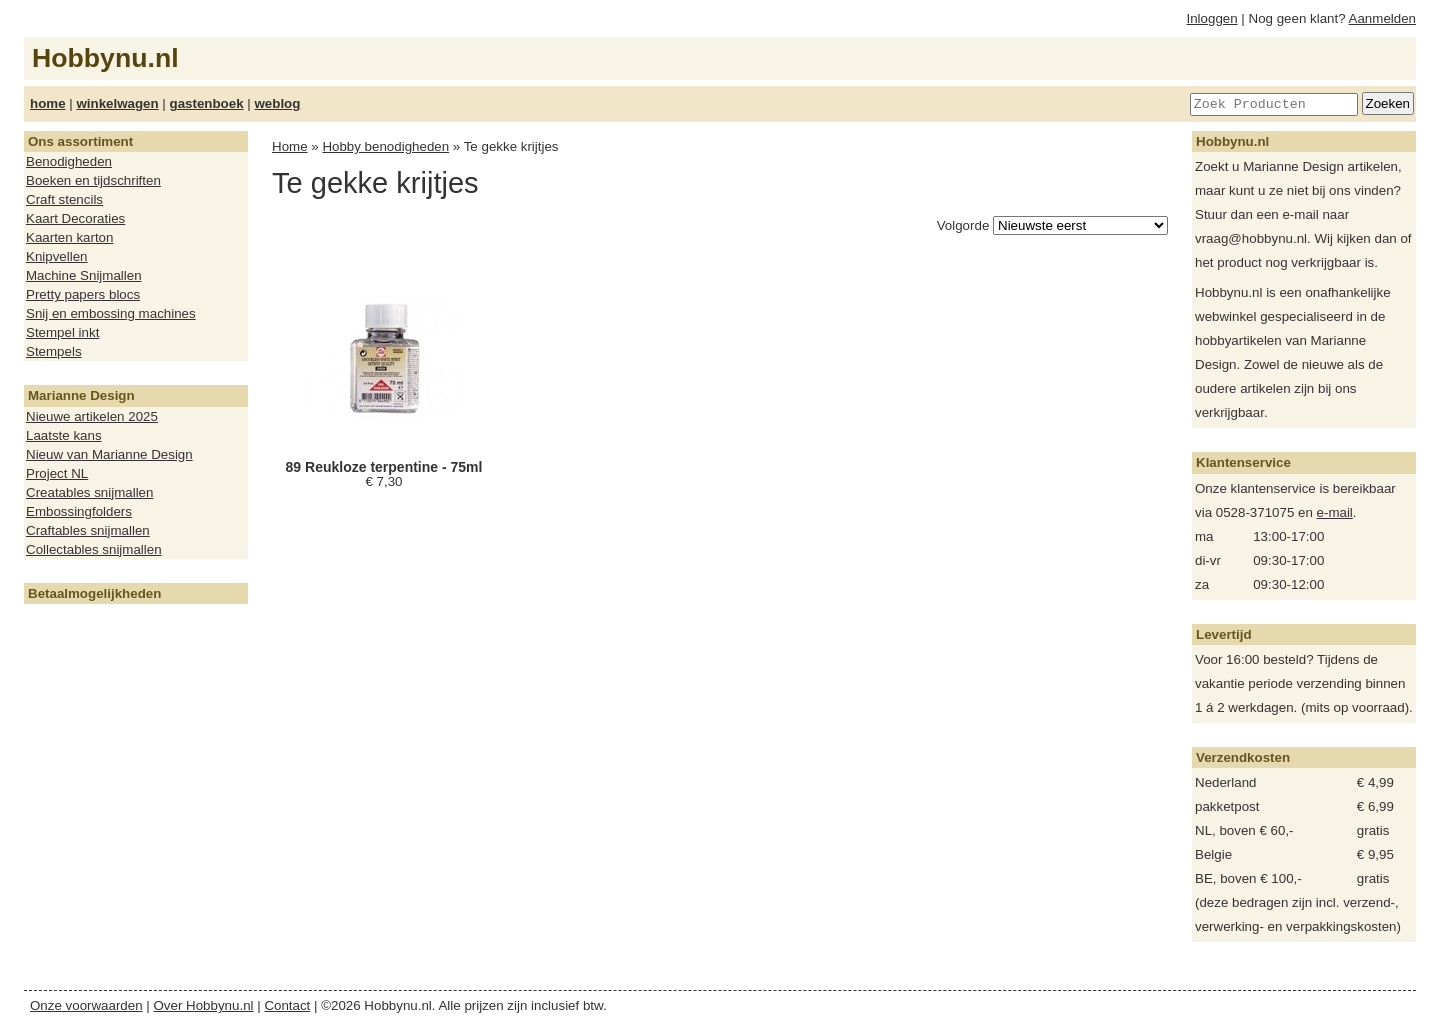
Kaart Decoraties (75, 218)
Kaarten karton (69, 237)
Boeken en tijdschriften (93, 180)
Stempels (54, 351)
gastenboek (207, 103)
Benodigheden (69, 161)
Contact (287, 1005)
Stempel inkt (62, 332)
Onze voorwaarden (86, 1005)
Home (290, 146)
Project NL (57, 473)
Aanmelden (1382, 18)
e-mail (1335, 512)
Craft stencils (64, 199)
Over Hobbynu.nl (204, 1005)
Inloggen (1212, 18)
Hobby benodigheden (385, 146)
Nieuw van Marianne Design (109, 454)
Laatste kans (64, 435)
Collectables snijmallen (94, 549)
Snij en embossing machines (111, 313)
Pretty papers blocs (83, 294)
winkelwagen (117, 103)
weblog (277, 103)
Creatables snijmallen (89, 492)
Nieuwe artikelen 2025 (92, 416)
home (48, 103)
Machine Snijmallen (84, 275)
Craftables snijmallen (88, 530)
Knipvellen (57, 256)
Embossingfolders (79, 511)
